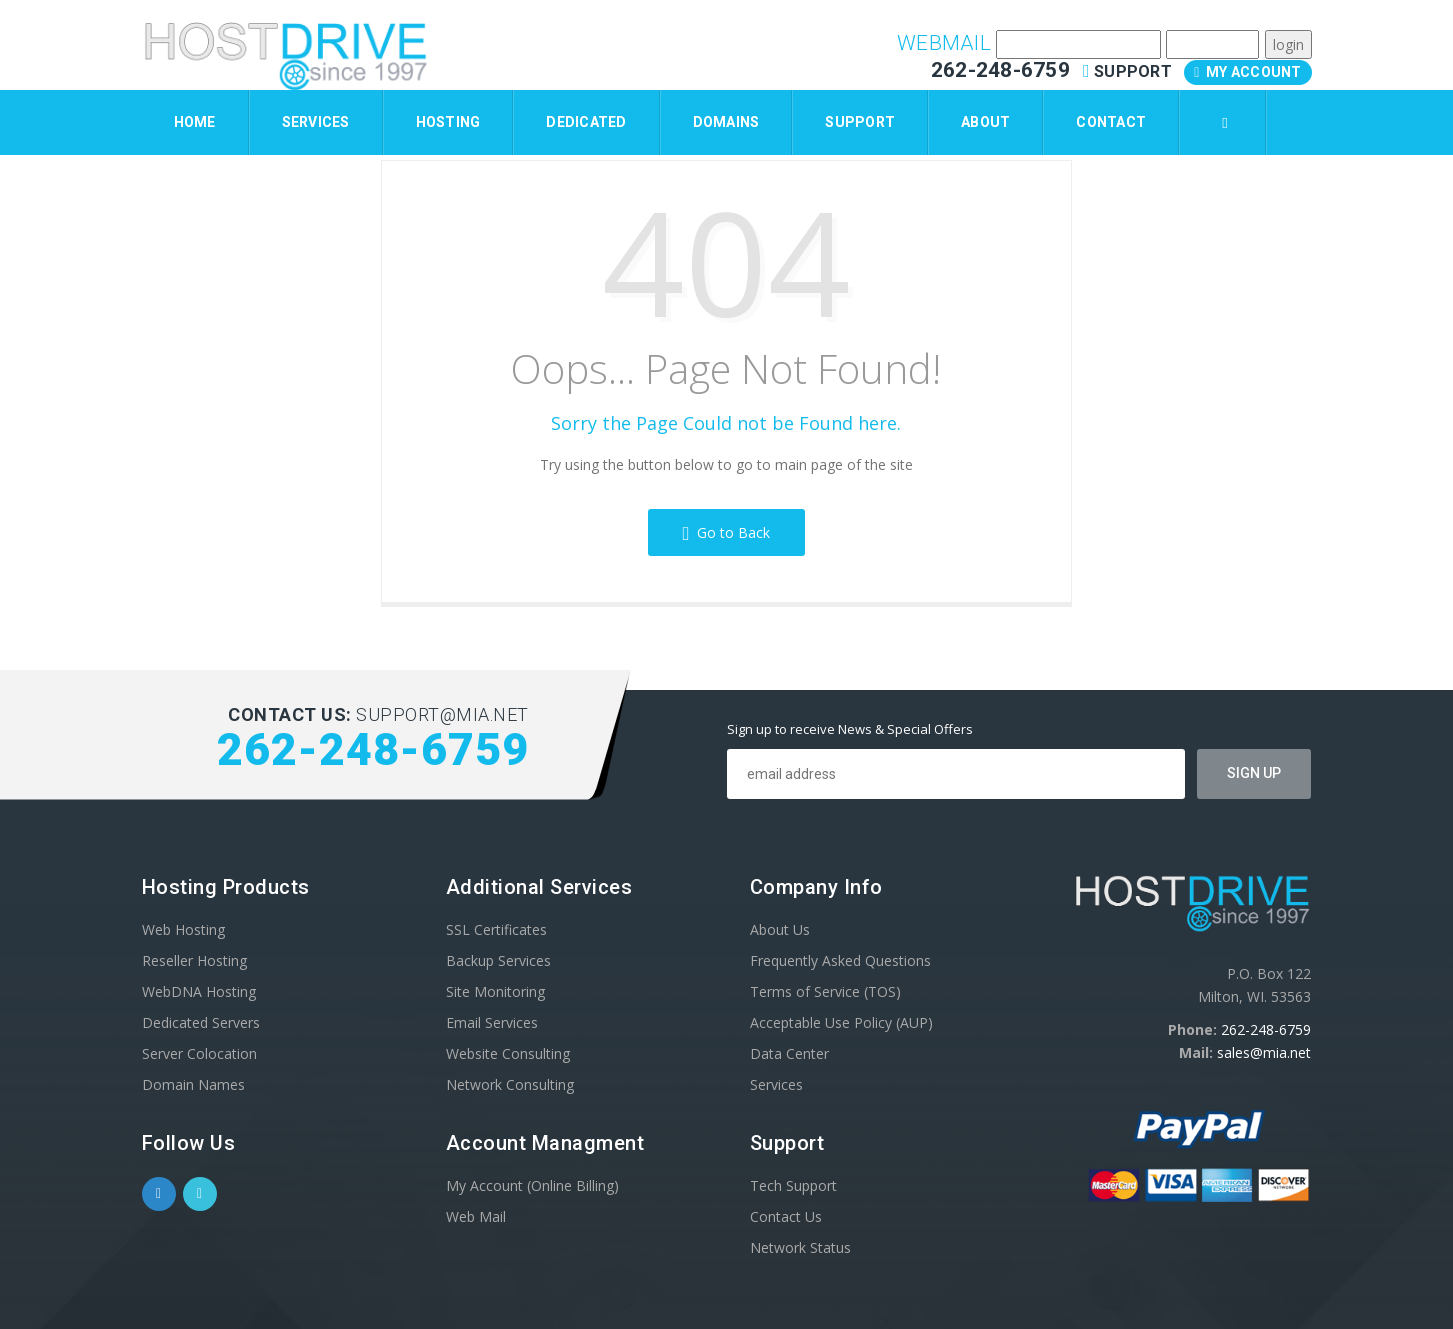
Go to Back (727, 532)
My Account (1247, 72)
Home (195, 122)
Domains (726, 122)
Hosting (448, 122)
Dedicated (586, 122)
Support (1129, 71)
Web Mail (476, 1216)
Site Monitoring (495, 991)
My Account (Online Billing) (532, 1185)
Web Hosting (183, 929)
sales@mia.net (1264, 1052)
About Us (780, 929)
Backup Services (498, 960)
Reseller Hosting (194, 960)
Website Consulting (508, 1053)
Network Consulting (510, 1084)
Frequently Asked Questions (840, 960)
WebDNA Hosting (199, 991)
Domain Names (193, 1084)
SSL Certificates (496, 929)
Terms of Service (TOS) (825, 991)
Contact (1111, 122)
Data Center (789, 1053)
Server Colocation (199, 1053)
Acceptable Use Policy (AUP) (841, 1022)
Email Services (492, 1022)
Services (316, 122)
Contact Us (786, 1216)
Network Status (800, 1247)
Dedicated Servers (201, 1022)
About (985, 122)
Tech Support (793, 1185)
